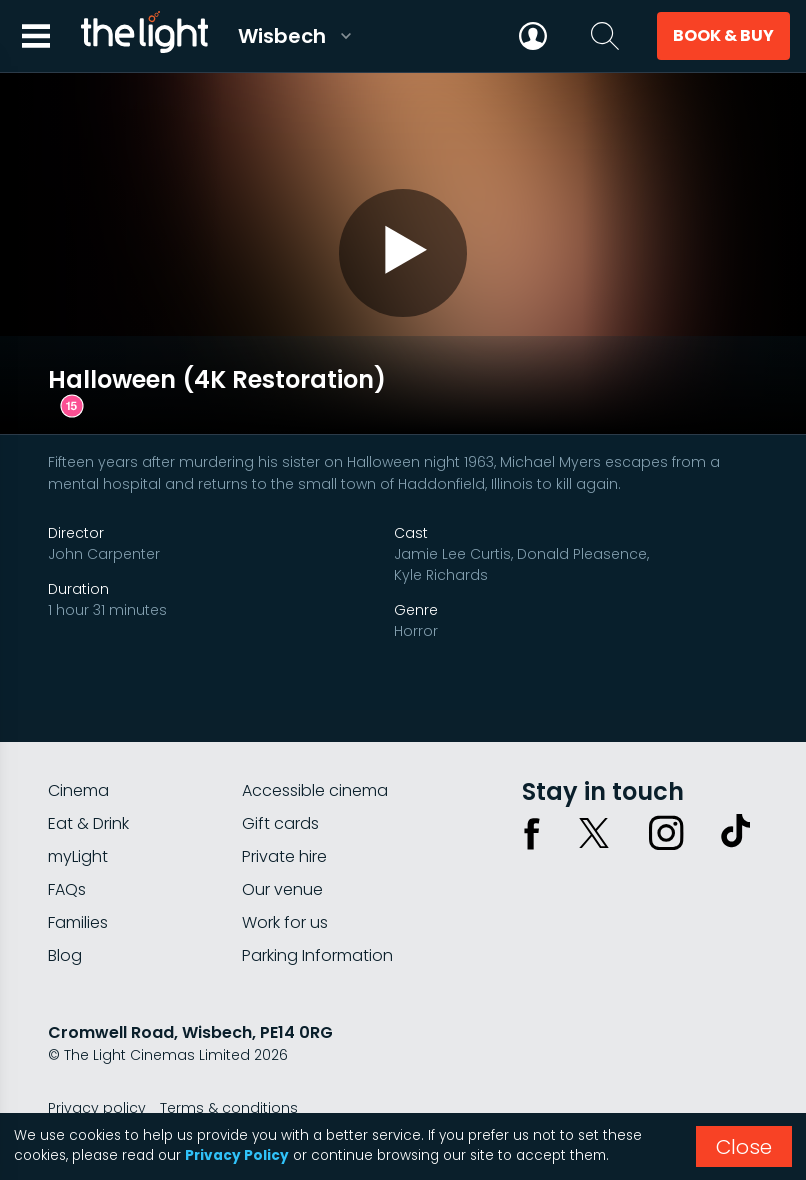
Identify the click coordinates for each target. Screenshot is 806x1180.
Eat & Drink (88, 788)
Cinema (78, 755)
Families (78, 887)
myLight (78, 821)
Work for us (285, 887)
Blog (65, 920)
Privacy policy (97, 1073)
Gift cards (280, 788)
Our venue (282, 854)
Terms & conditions (229, 1073)
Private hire (284, 821)
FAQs (67, 854)
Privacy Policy (237, 1155)
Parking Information (317, 920)
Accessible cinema (315, 755)
